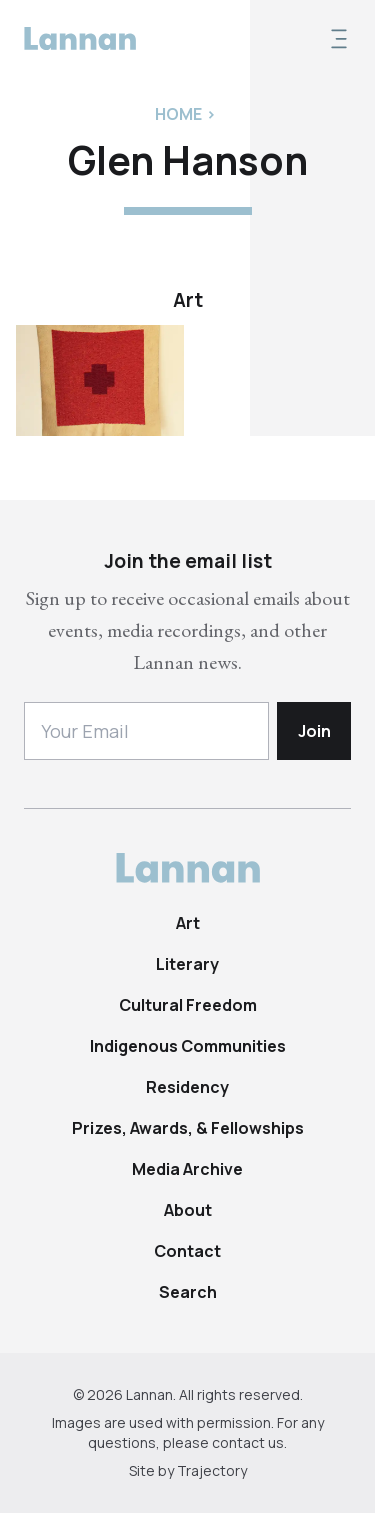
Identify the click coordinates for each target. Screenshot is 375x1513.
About (188, 1210)
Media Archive (187, 1169)
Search (188, 1292)
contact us (248, 1442)
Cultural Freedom (188, 1005)
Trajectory (212, 1470)
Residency (187, 1087)
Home (178, 114)
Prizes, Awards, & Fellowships (188, 1128)
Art (188, 923)
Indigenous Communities (188, 1046)
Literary (187, 964)
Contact (187, 1251)
